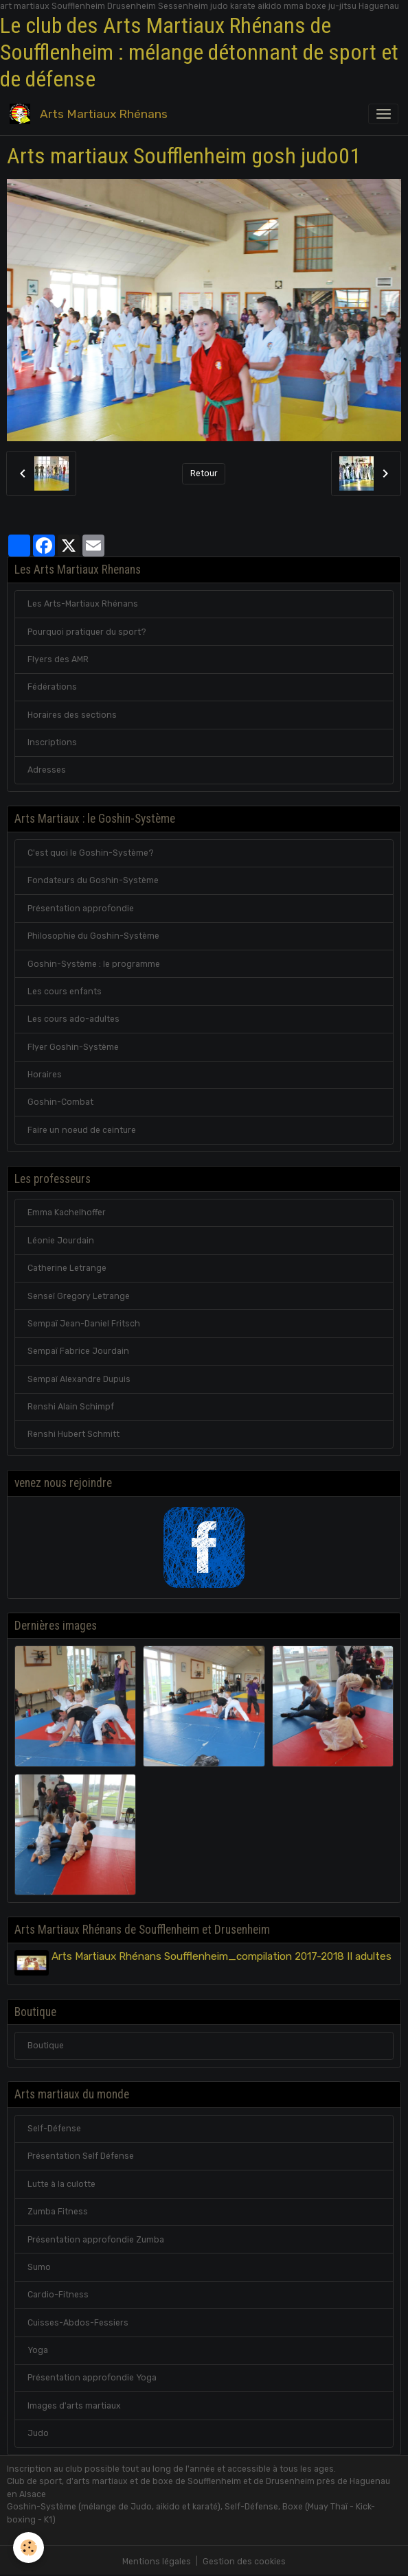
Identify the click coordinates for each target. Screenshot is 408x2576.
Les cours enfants (64, 991)
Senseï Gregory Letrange (78, 1296)
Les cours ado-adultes (73, 1019)
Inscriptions (52, 742)
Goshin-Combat (60, 1102)
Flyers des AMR (58, 659)
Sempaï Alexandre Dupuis (79, 1379)
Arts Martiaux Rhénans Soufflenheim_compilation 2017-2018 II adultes (224, 1956)
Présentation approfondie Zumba (95, 2238)
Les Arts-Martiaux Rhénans (82, 604)
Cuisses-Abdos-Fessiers (77, 2321)
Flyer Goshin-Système (73, 1047)
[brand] (91, 114)
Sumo (39, 2265)
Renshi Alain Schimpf (70, 1407)
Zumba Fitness (57, 2210)
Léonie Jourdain (60, 1240)
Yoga (37, 2349)
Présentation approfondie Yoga (92, 2376)
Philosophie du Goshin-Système (93, 936)
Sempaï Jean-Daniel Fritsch (83, 1323)
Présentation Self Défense (80, 2154)
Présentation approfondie (80, 908)
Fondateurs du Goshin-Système (93, 880)
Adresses (46, 770)
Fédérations (52, 687)
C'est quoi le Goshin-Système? (90, 853)
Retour (204, 473)
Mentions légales (156, 2559)
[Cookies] (29, 2547)
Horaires (44, 1074)
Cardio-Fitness (58, 2293)
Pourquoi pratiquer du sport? (86, 632)
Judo (38, 2432)
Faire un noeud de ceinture (81, 1130)
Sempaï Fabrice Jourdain (78, 1351)
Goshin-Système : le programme (93, 964)
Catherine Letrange (66, 1268)
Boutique (45, 2044)
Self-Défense (54, 2127)
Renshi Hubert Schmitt (73, 1434)
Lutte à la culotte (61, 2182)
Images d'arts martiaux (74, 2404)
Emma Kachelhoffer (66, 1212)
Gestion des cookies (244, 2559)
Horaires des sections (72, 715)
